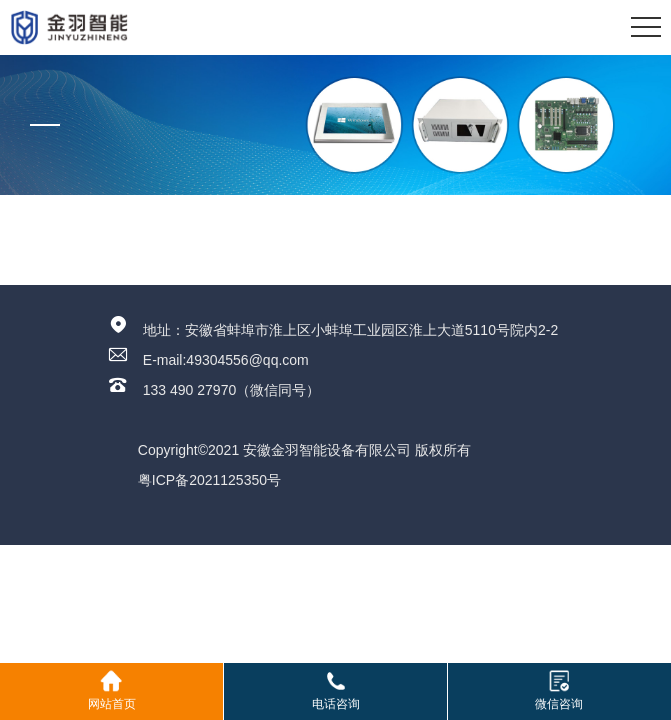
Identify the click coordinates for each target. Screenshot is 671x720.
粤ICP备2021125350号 (209, 480)
